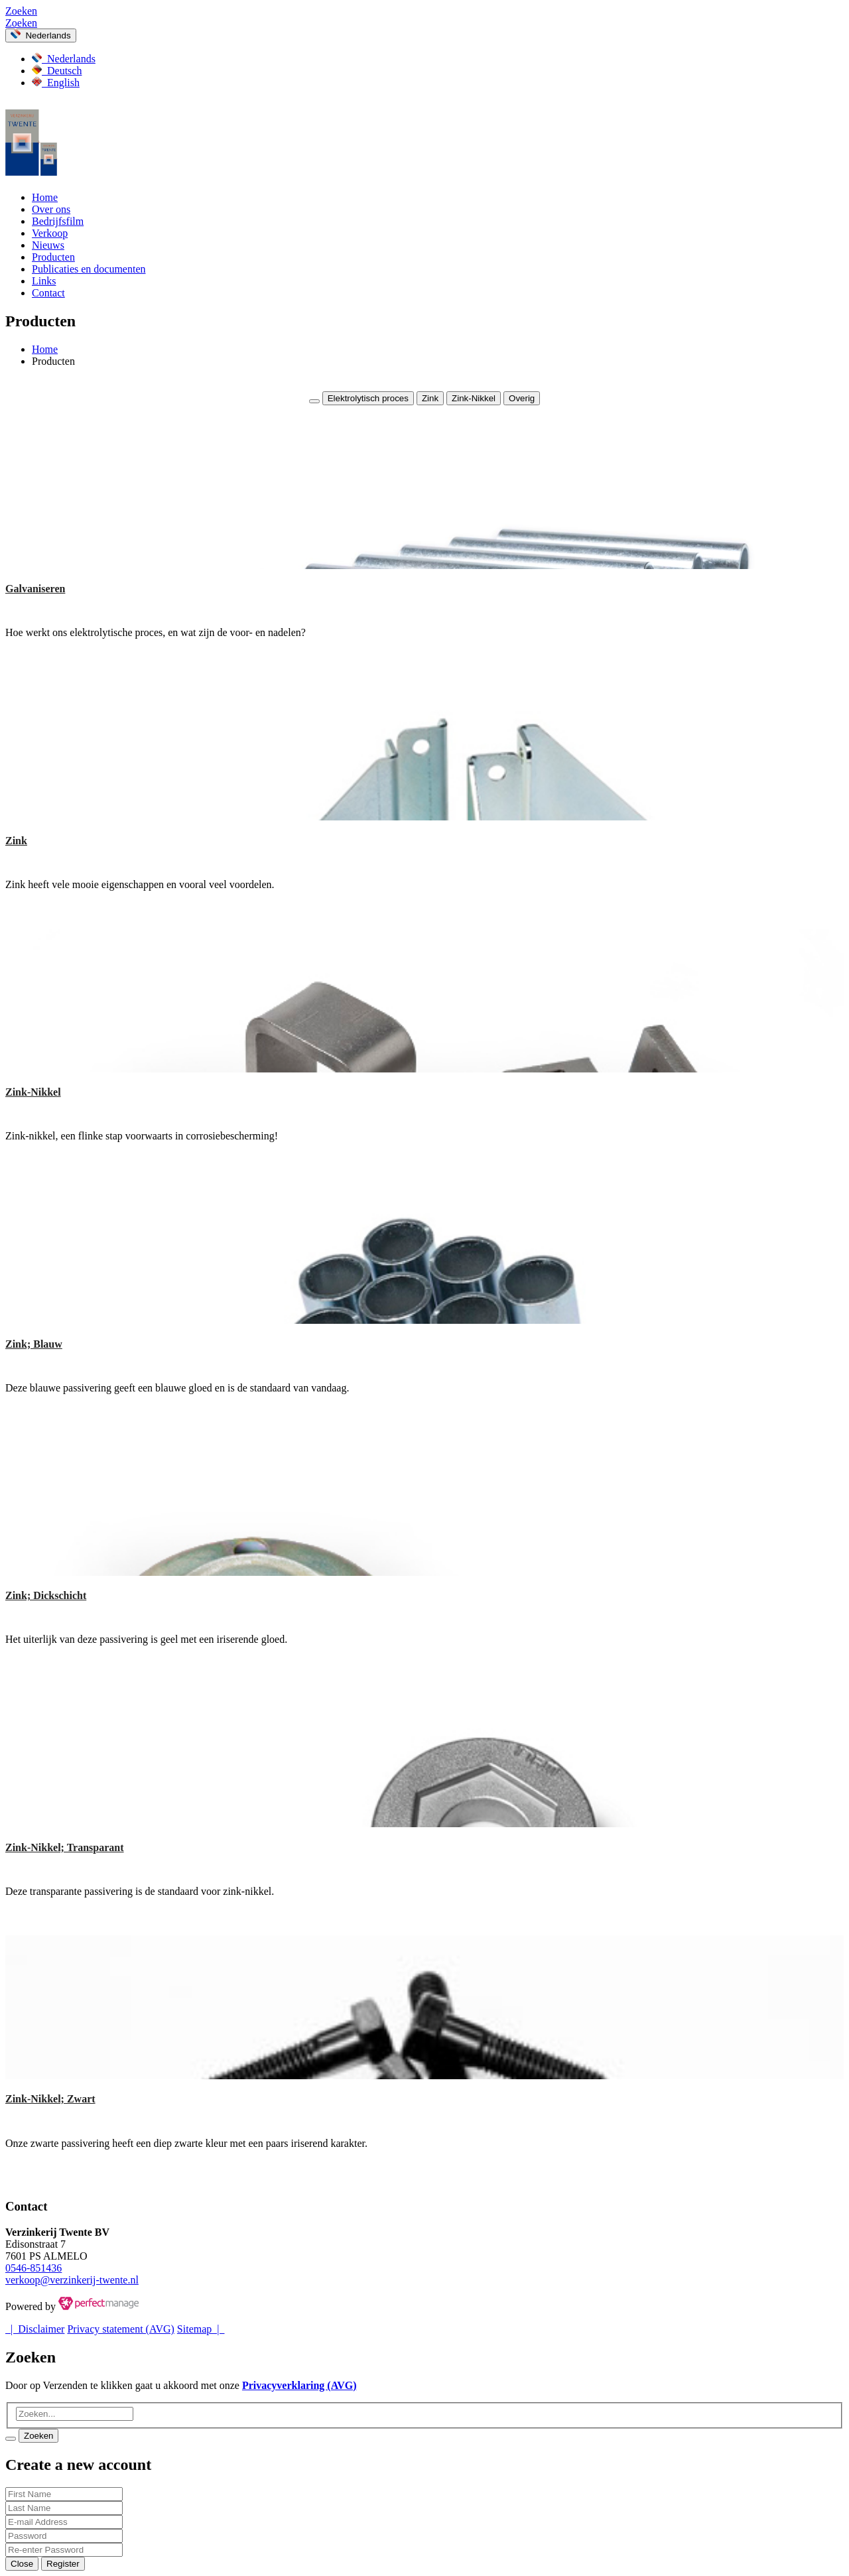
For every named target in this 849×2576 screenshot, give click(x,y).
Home (45, 197)
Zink (430, 398)
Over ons (51, 209)
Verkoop (50, 233)
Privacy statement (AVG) (120, 2329)
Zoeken (21, 11)
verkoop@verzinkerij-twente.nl (72, 2280)
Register (63, 2564)
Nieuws (48, 245)
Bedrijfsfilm (58, 221)
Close (22, 2564)
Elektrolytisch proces (368, 398)
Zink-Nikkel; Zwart (50, 2098)
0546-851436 (33, 2268)
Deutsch (57, 70)
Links (44, 281)
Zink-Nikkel (473, 398)
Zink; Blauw (33, 1344)
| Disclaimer (34, 2329)
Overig (522, 398)
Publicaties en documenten (89, 269)
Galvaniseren (35, 588)
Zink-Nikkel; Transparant (64, 1847)
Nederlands (41, 35)
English (56, 82)
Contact (48, 292)
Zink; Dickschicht (45, 1595)
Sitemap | (201, 2329)
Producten (53, 257)
